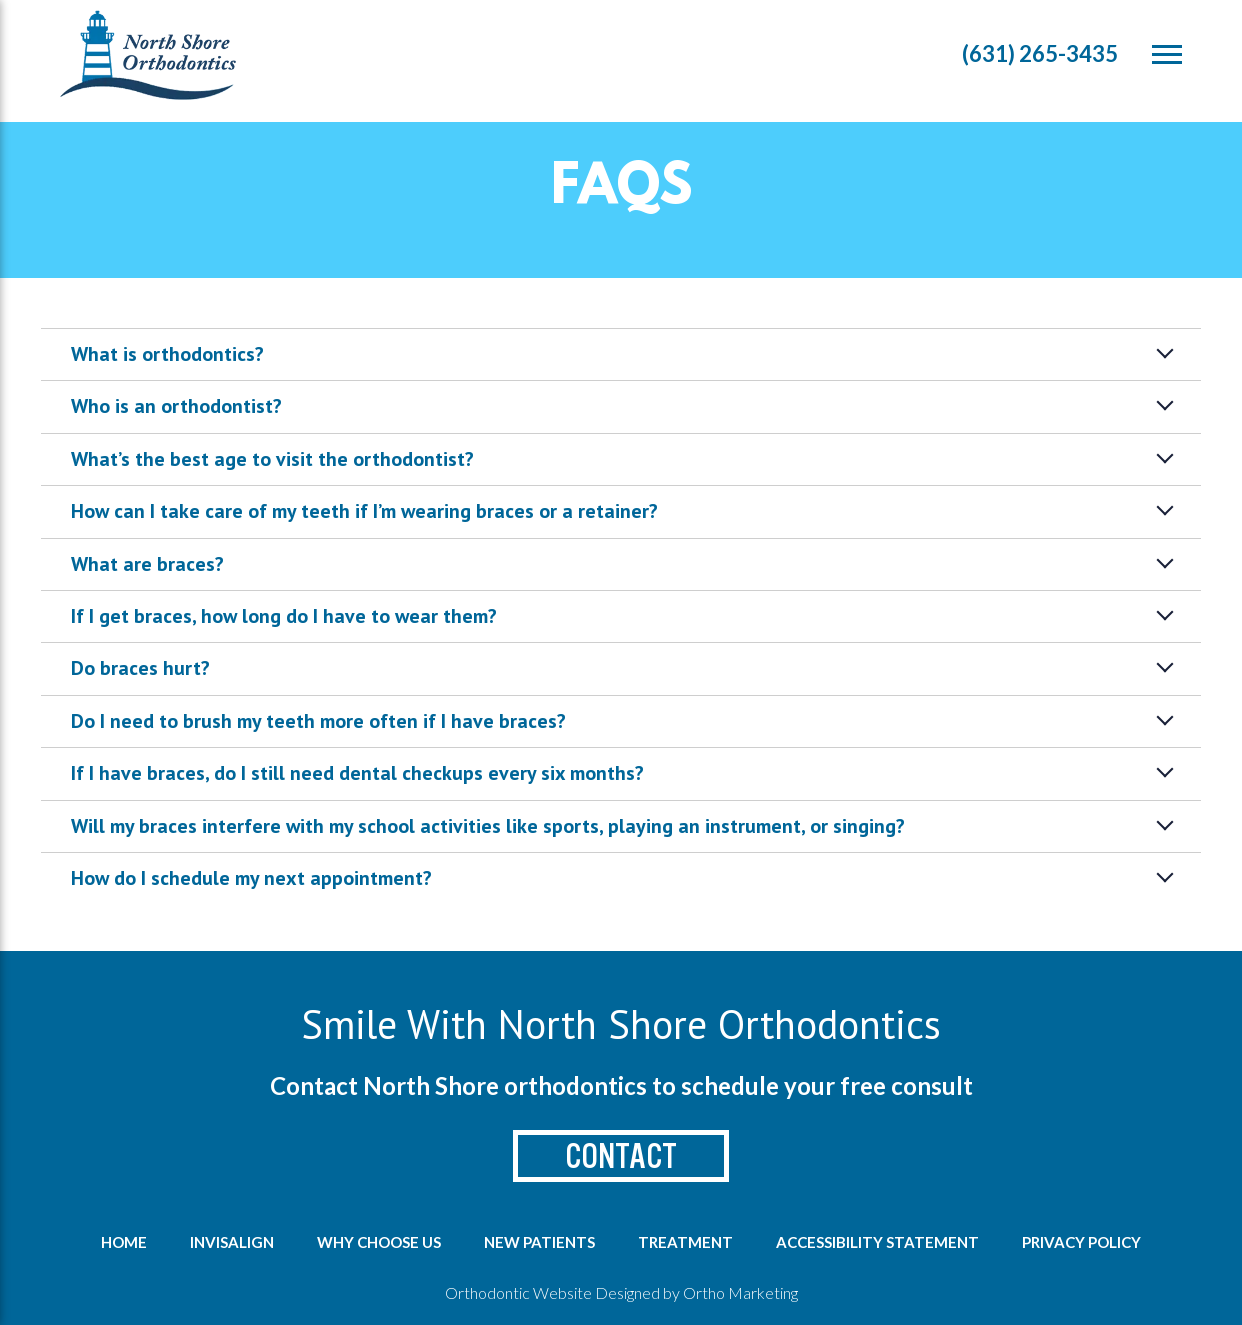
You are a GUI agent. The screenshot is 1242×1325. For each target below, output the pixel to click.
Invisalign (232, 1242)
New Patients (539, 1242)
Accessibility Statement (877, 1242)
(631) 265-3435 (1040, 53)
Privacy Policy (1081, 1242)
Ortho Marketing (740, 1292)
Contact (621, 1156)
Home (124, 1242)
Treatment (685, 1242)
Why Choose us (379, 1242)
